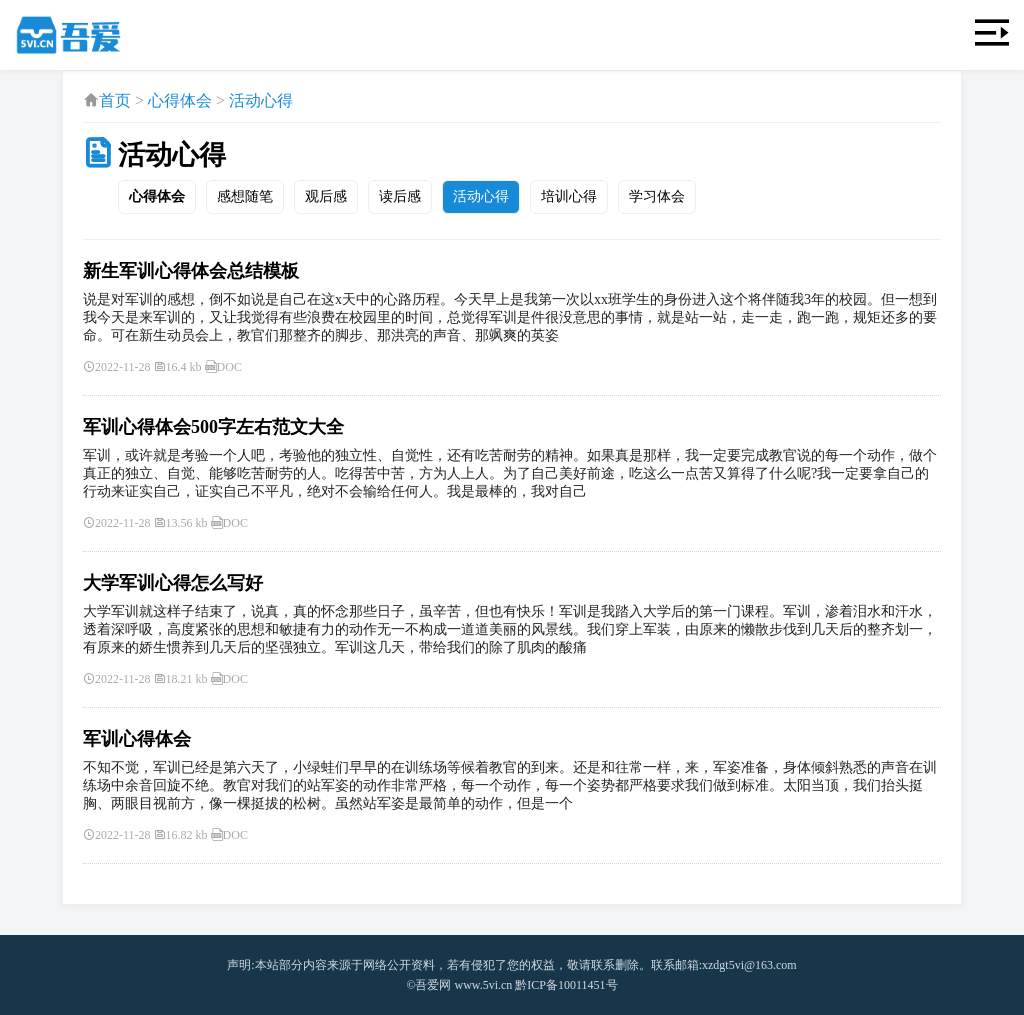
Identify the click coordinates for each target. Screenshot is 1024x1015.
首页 (115, 100)
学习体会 (657, 196)
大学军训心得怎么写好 (173, 583)
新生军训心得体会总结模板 (191, 271)
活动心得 (261, 100)
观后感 (326, 196)
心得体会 (180, 100)
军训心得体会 (137, 739)
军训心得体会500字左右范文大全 (213, 427)
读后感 (400, 196)
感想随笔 (245, 196)
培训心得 (569, 196)
